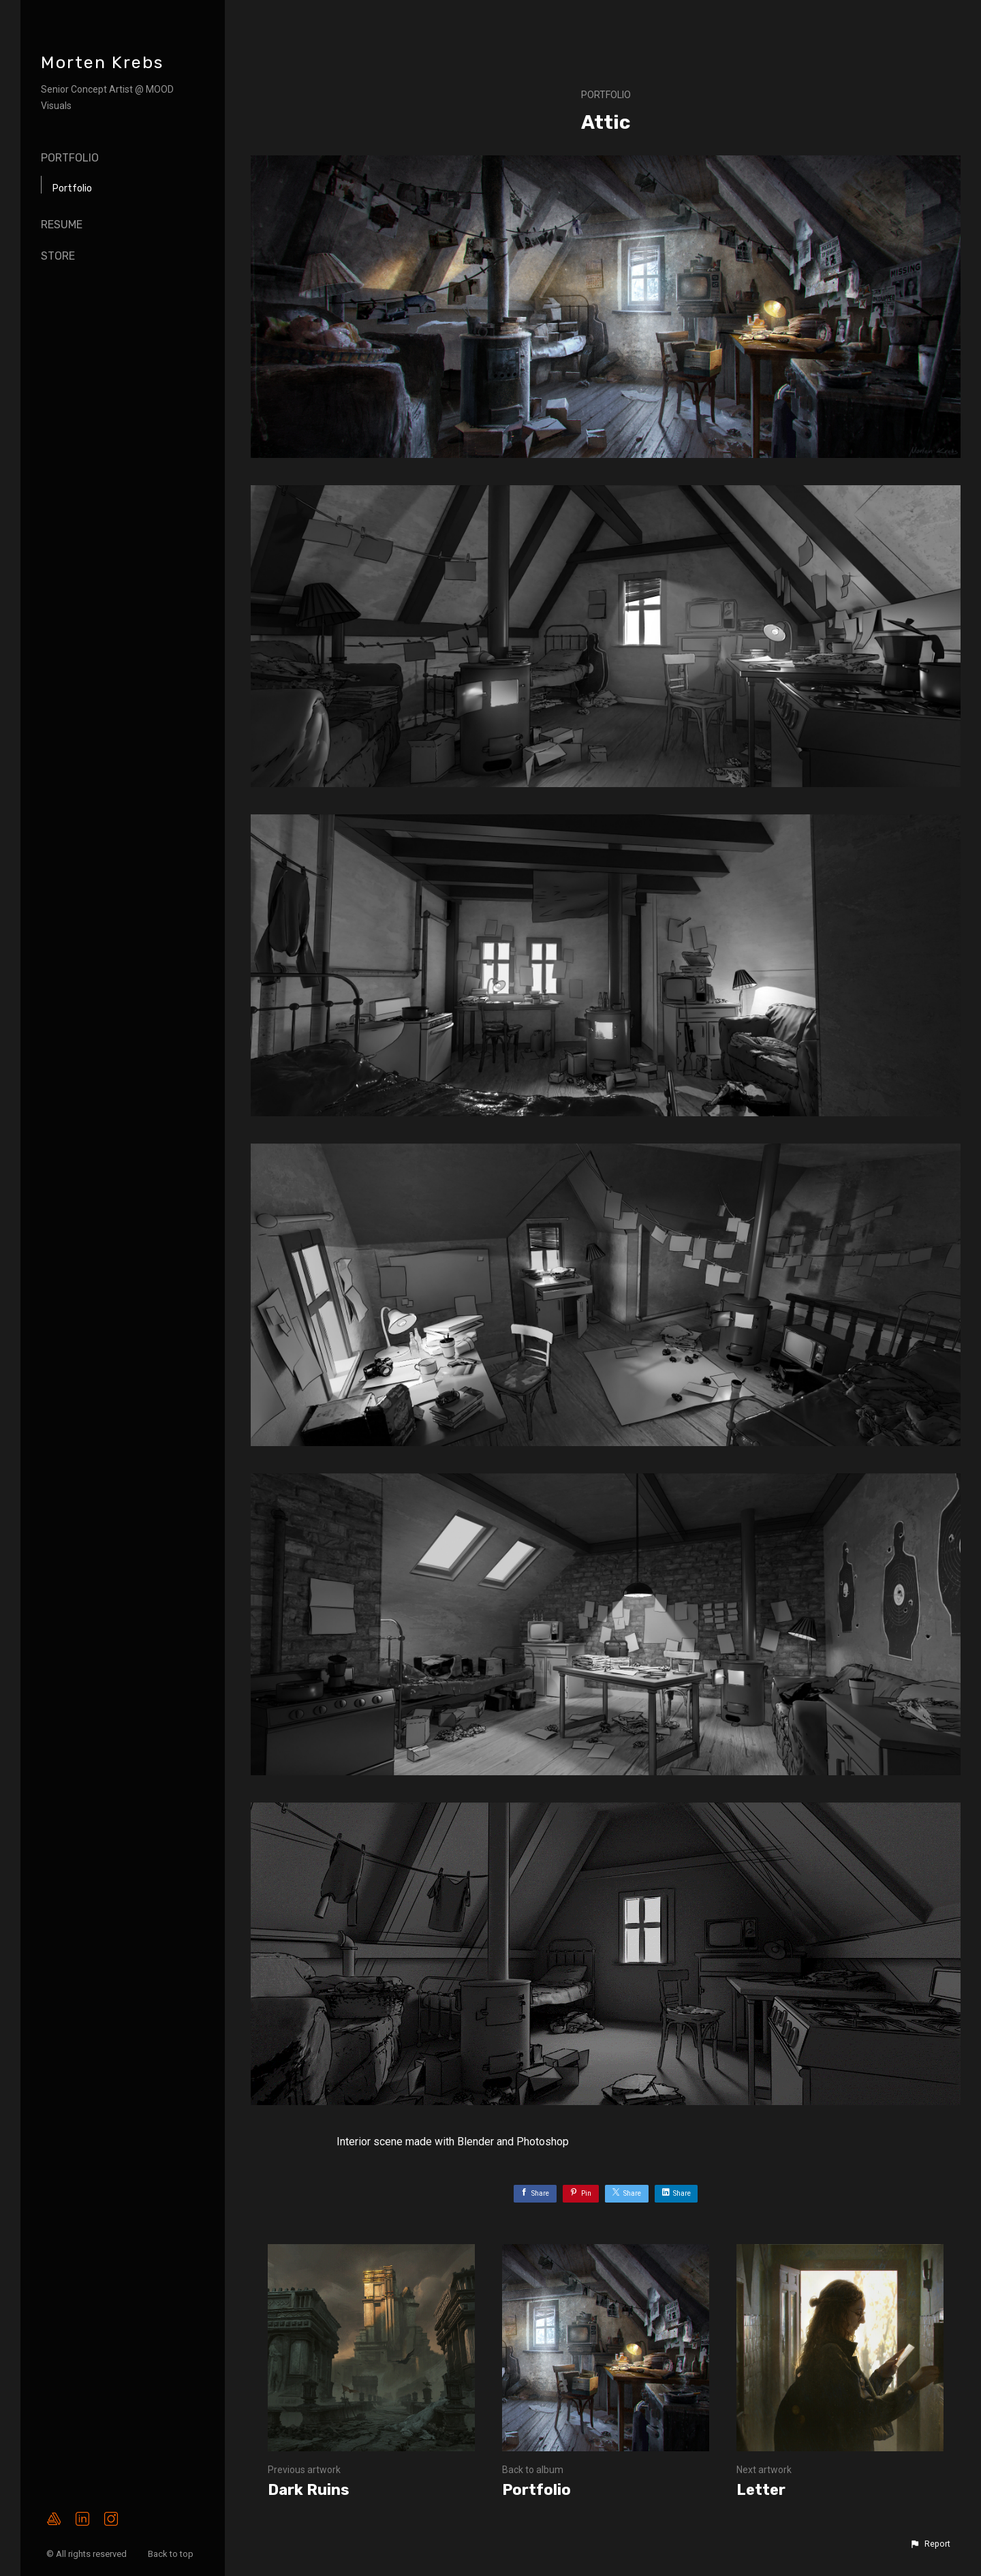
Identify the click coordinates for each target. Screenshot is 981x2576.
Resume (61, 224)
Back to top (172, 2554)
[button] (930, 2544)
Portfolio (70, 157)
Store (58, 255)
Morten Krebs (102, 62)
